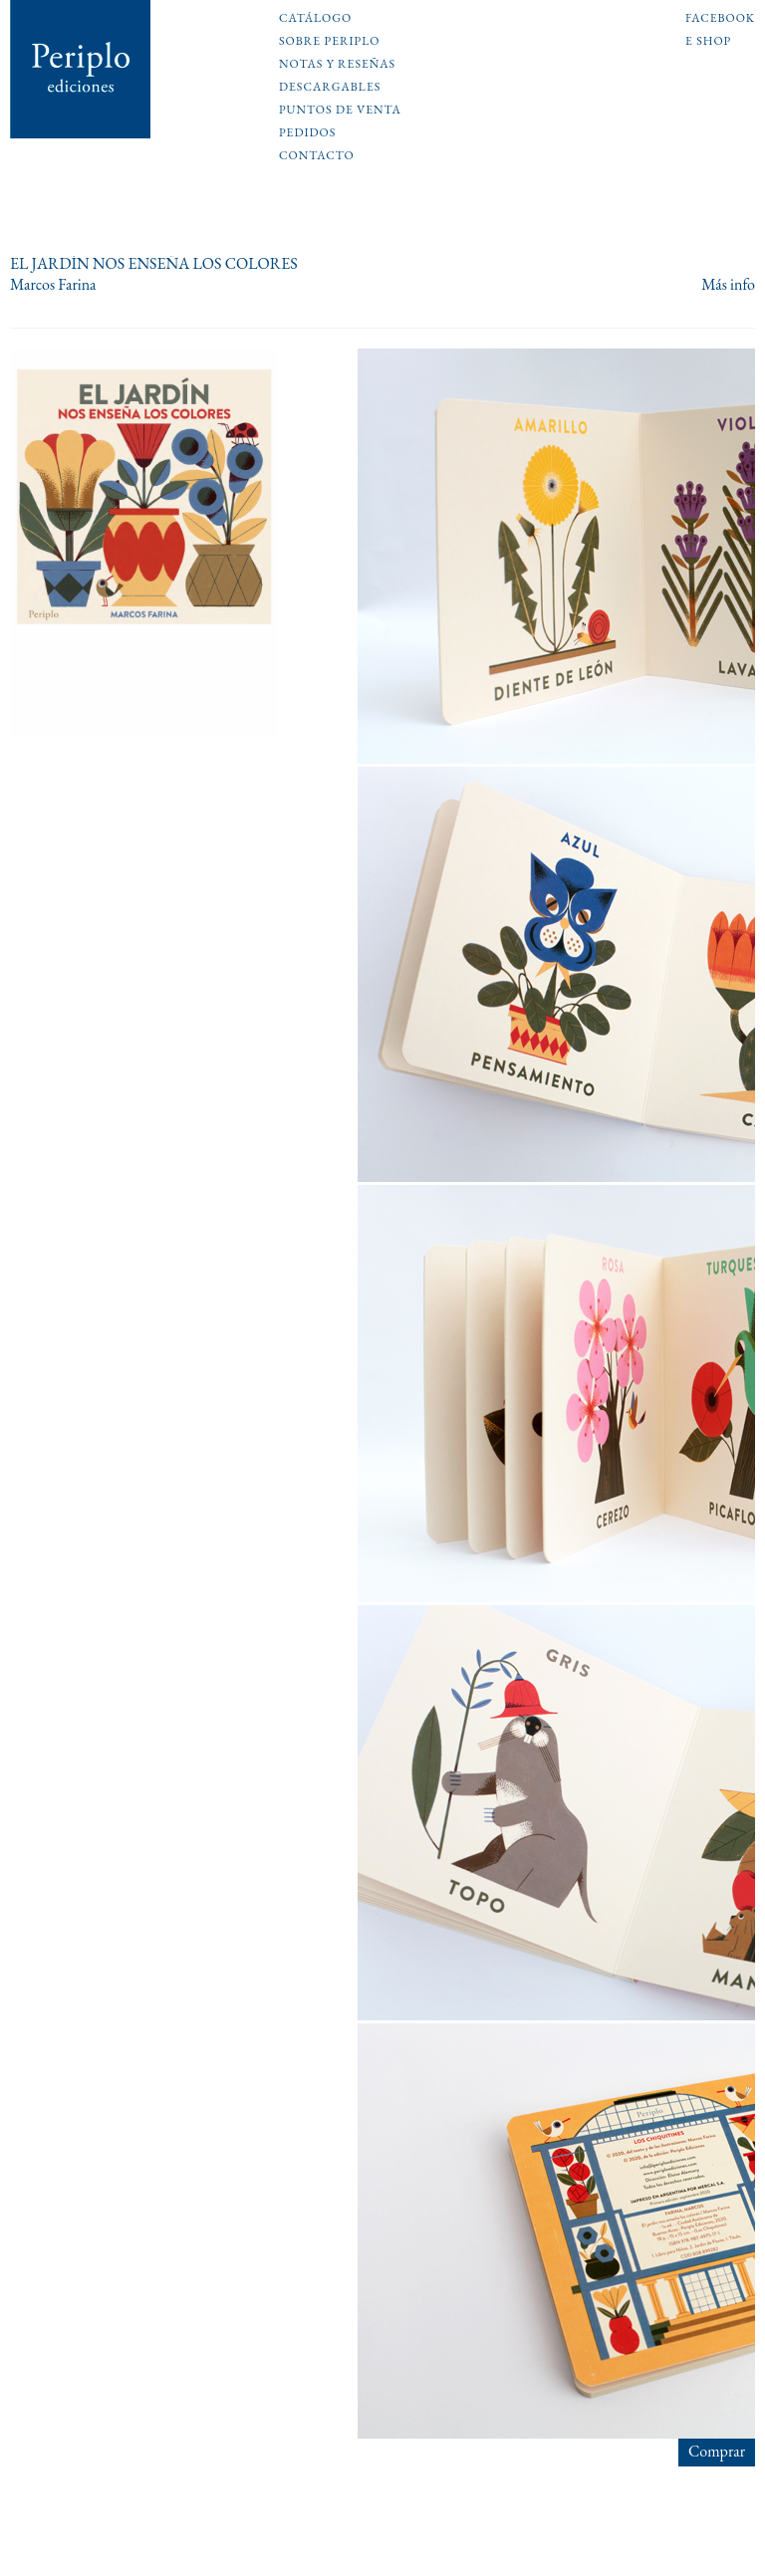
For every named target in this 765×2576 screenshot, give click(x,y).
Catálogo (315, 19)
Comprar (716, 2451)
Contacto (317, 156)
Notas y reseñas (337, 65)
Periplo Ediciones (80, 69)
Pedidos (307, 133)
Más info (728, 285)
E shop (708, 42)
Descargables (330, 88)
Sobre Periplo (329, 42)
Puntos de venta (340, 110)
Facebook (720, 19)
